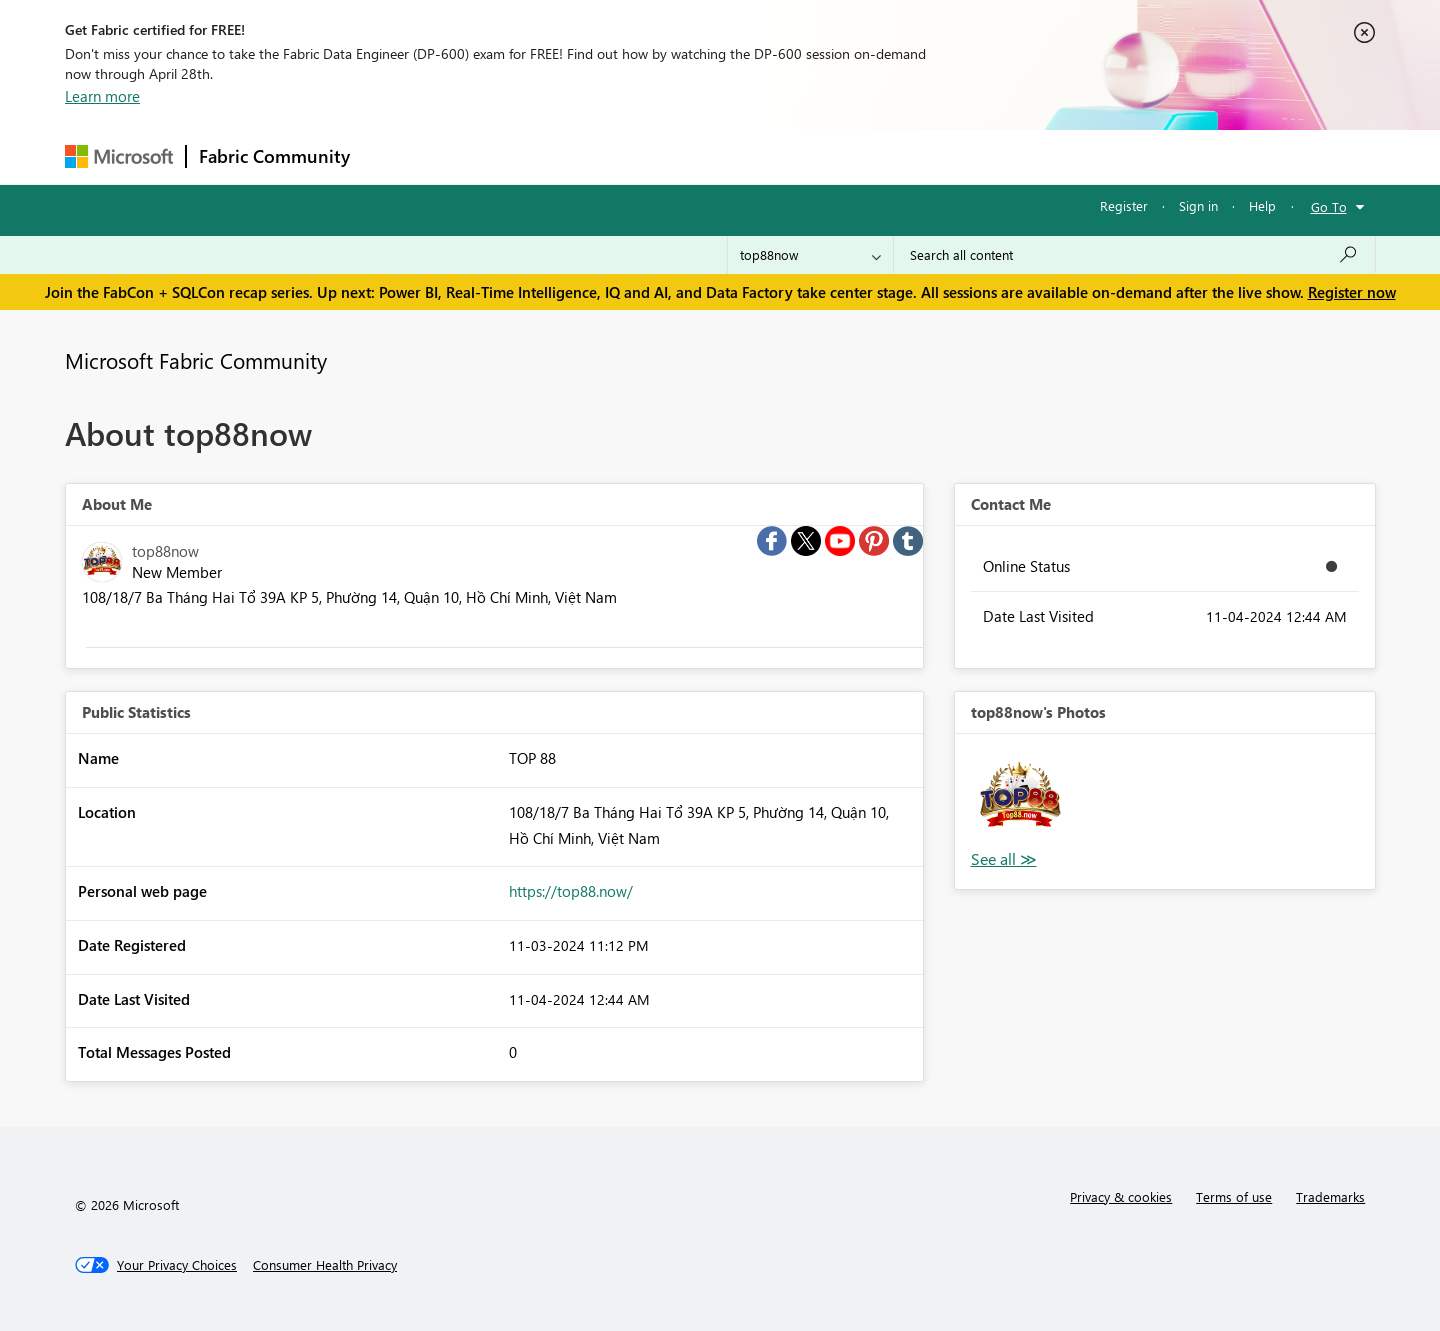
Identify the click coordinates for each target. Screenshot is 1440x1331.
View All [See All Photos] (1004, 859)
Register (1124, 205)
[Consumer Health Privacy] (325, 1265)
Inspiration (483, 156)
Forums (395, 156)
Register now (1352, 292)
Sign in (1198, 205)
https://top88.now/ (571, 891)
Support (905, 156)
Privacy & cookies (1121, 1196)
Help (1262, 205)
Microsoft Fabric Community (196, 360)
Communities (654, 156)
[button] (1019, 798)
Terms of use (1234, 1196)
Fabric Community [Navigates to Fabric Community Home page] (274, 156)
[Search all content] (1134, 255)
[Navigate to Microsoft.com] (119, 156)
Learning (821, 156)
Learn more (102, 96)
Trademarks (1330, 1196)
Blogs (744, 156)
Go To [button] (1329, 206)
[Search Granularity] (810, 255)
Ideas (565, 156)
